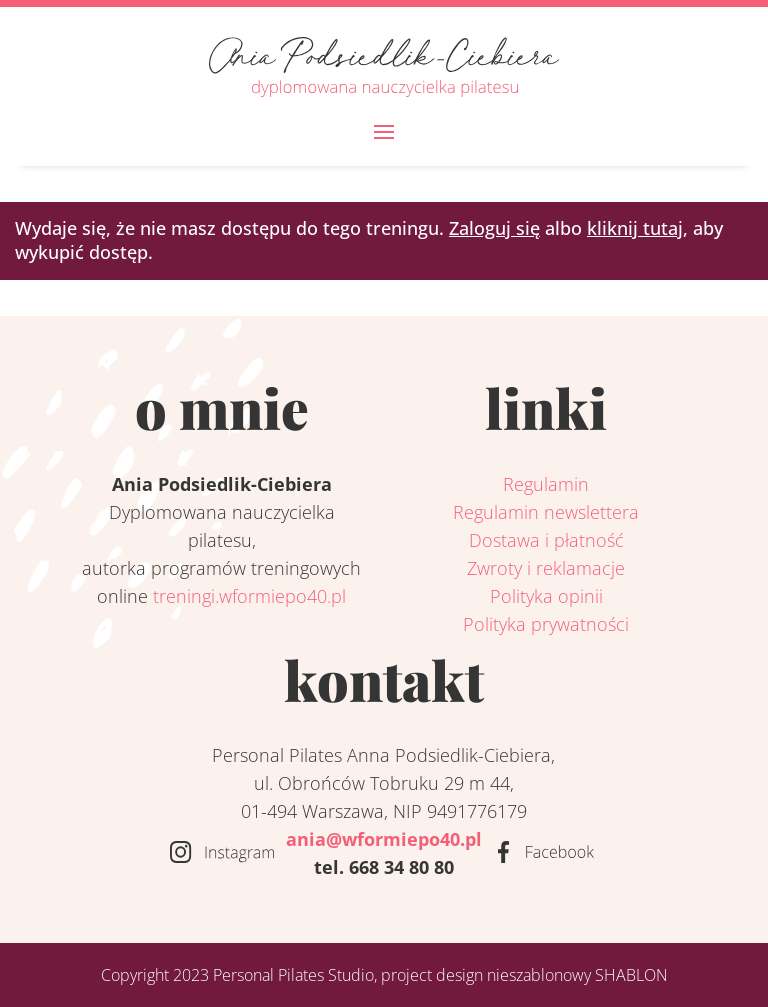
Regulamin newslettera (546, 512)
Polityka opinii (546, 596)
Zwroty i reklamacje (546, 568)
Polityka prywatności (546, 624)
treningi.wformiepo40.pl (249, 596)
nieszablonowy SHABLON (577, 975)
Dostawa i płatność (546, 540)
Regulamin (546, 484)
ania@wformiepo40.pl (384, 839)
